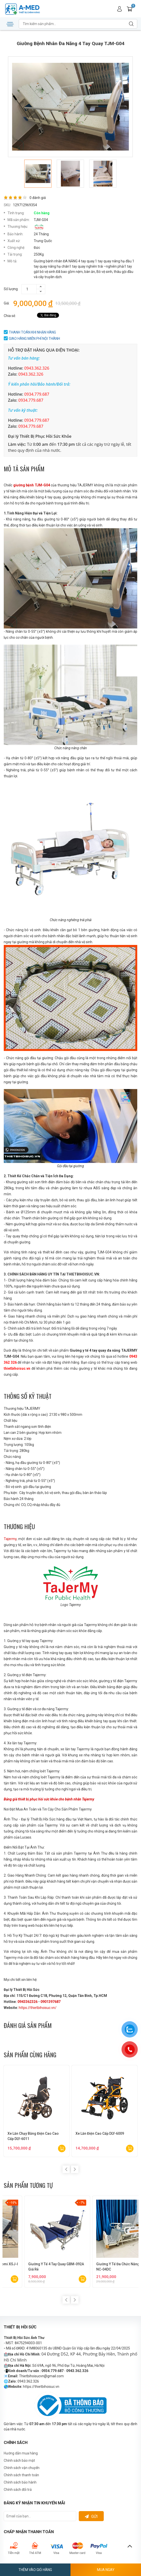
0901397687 (50, 2002)
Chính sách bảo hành (20, 2482)
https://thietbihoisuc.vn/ (37, 2008)
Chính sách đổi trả (18, 2490)
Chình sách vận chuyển (22, 2468)
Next (74, 2169)
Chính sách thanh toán (21, 2475)
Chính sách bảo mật (19, 2460)
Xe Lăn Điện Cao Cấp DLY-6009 (100, 2133)
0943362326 (28, 2002)
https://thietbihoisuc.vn (41, 2387)
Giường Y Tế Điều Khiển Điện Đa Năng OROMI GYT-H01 (33, 2266)
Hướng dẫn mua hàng (21, 2453)
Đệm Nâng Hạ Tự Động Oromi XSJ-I (104, 2264)
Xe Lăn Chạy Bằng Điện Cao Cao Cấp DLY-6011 (33, 2136)
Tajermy (10, 1539)
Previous (66, 2169)
